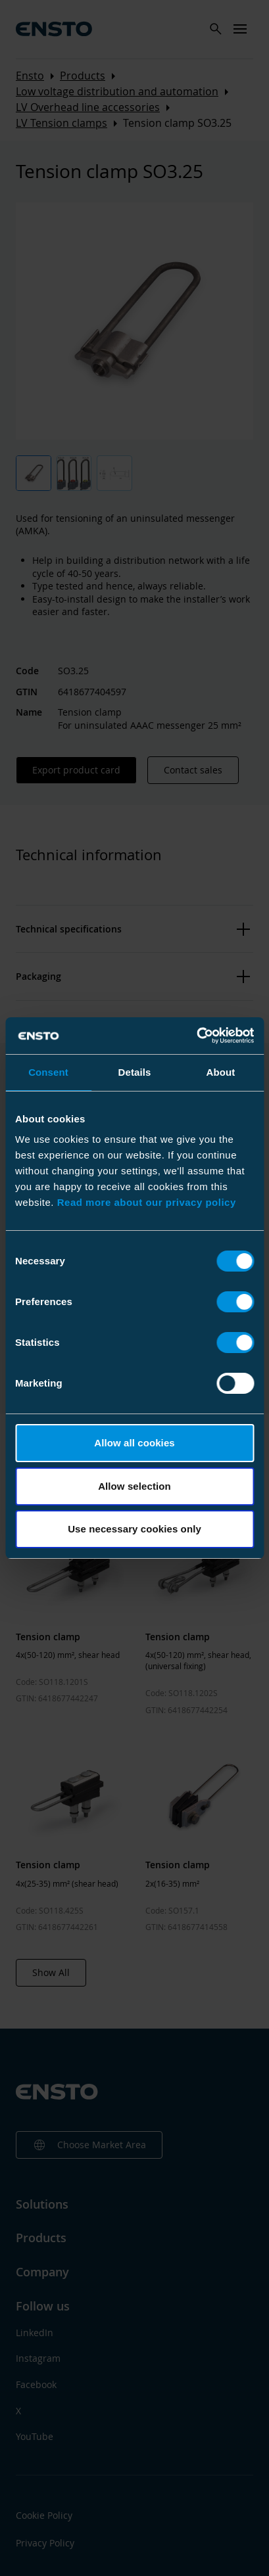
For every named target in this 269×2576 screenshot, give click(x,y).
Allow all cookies (134, 1442)
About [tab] (221, 1072)
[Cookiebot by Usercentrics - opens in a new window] (196, 1035)
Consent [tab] (48, 1072)
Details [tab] (134, 1072)
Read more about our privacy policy (146, 1202)
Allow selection (134, 1486)
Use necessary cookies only (134, 1528)
